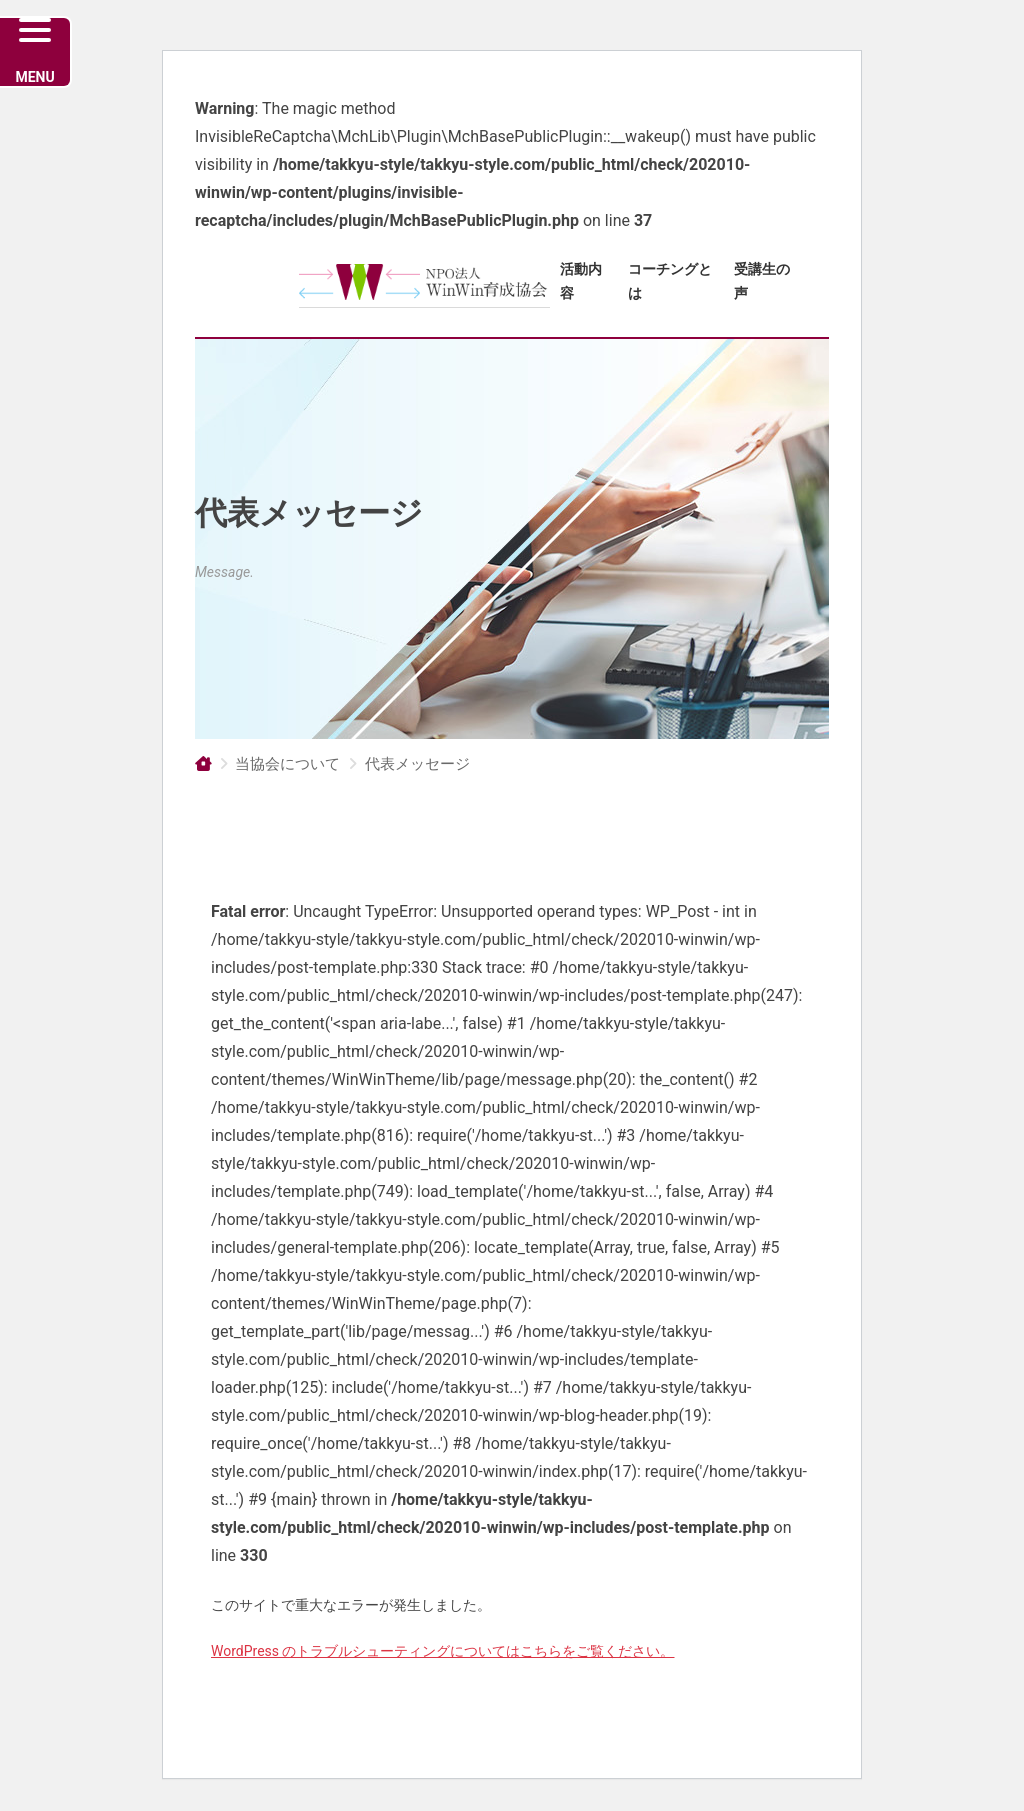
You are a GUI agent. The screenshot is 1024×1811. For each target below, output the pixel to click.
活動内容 (581, 281)
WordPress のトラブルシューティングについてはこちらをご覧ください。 (443, 1651)
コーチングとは (670, 281)
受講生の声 (762, 281)
